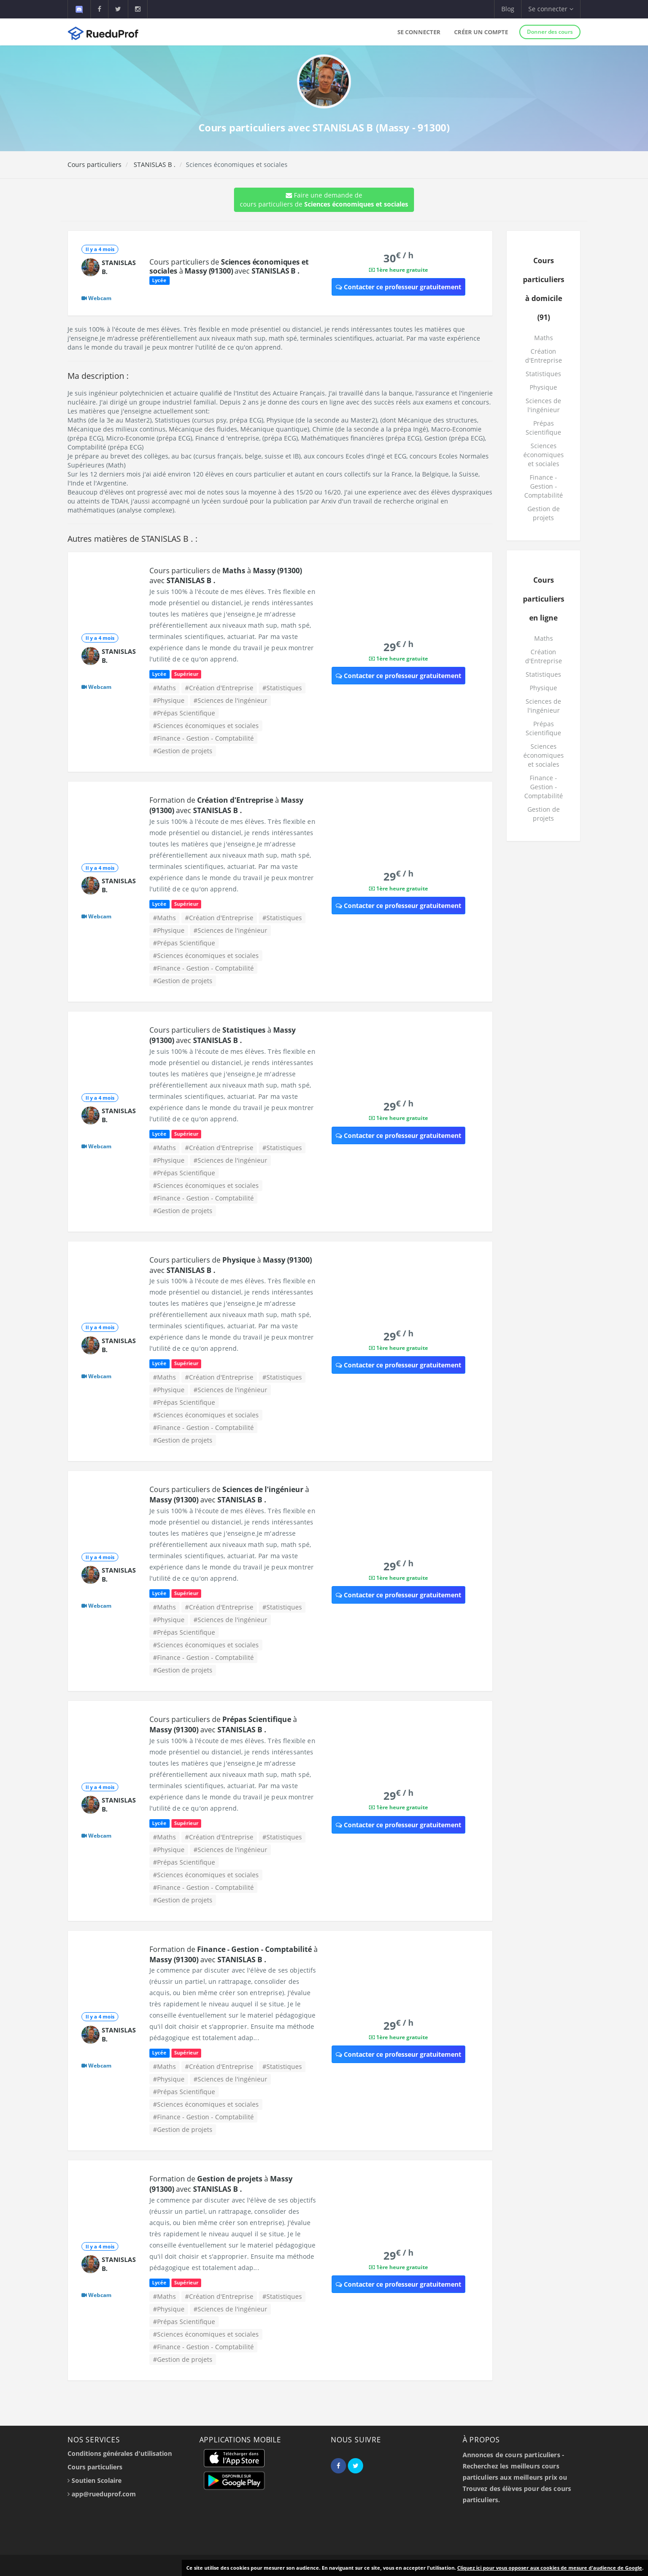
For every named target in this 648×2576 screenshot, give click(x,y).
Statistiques (543, 373)
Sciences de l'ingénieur (543, 405)
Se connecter (419, 32)
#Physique (168, 700)
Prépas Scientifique (543, 427)
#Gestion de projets (182, 750)
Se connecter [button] (550, 8)
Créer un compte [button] (481, 32)
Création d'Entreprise (543, 355)
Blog (507, 8)
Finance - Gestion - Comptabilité (543, 486)
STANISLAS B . (154, 164)
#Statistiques (282, 687)
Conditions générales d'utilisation (120, 2453)
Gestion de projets (543, 513)
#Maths (164, 687)
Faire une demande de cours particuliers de (324, 199)
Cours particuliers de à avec (229, 266)
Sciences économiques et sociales (543, 454)
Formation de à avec (226, 805)
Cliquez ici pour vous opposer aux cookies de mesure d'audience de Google (549, 2567)
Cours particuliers (95, 164)
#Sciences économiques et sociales (206, 725)
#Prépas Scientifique (184, 713)
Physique (543, 387)
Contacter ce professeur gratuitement (398, 287)
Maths (543, 337)
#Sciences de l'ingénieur (230, 700)
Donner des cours (550, 32)
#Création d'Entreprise (219, 687)
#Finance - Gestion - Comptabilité (203, 738)
